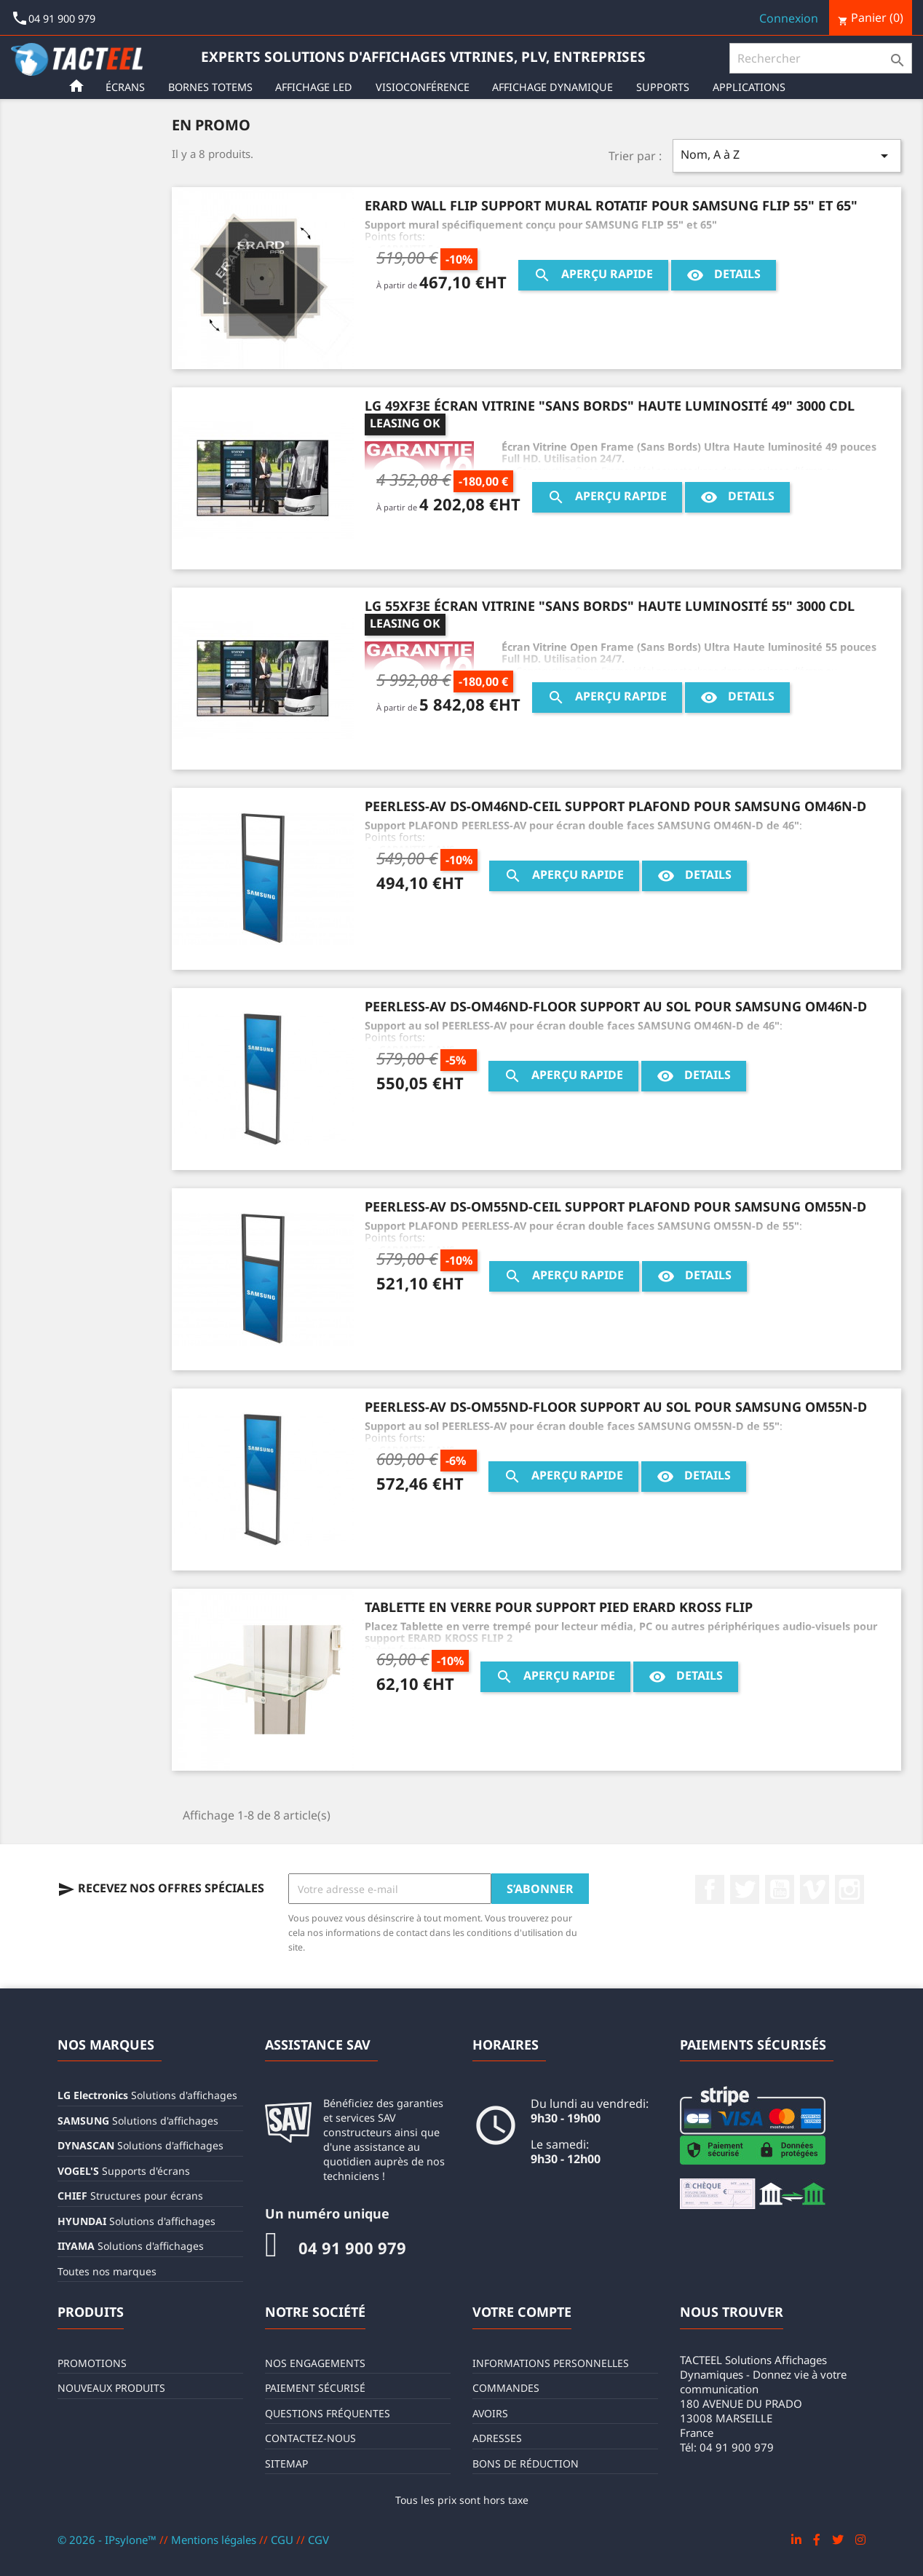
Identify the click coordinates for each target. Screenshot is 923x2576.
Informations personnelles (550, 2363)
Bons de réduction (525, 2463)
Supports (665, 87)
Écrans (128, 87)
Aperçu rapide (593, 275)
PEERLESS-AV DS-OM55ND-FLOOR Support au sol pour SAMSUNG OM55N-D (616, 1406)
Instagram (849, 1889)
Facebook (709, 1889)
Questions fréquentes (327, 2413)
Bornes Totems (213, 87)
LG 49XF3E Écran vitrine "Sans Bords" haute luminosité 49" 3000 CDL (610, 405)
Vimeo (814, 1889)
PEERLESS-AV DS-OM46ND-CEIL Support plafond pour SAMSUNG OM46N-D (615, 806)
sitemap (286, 2463)
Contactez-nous (310, 2438)
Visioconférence (425, 87)
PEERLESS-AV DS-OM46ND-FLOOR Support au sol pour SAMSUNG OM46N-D (616, 1006)
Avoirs (490, 2413)
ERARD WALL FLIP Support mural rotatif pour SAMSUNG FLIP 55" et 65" (611, 205)
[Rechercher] (820, 58)
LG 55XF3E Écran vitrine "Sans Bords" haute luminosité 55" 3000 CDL (610, 606)
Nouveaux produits (111, 2388)
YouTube (779, 1889)
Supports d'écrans (124, 2171)
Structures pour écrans (130, 2195)
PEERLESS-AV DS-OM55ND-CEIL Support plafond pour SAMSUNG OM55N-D (615, 1206)
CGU (283, 2539)
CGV (318, 2539)
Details (723, 275)
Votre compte (521, 2311)
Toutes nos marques (107, 2271)
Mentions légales (215, 2539)
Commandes (505, 2388)
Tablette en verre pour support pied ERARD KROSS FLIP (559, 1607)
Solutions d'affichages (147, 2095)
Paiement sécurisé (315, 2388)
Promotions (92, 2363)
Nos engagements (315, 2363)
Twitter (744, 1889)
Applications (752, 87)
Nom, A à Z (787, 155)
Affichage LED (316, 87)
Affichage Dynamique (555, 87)
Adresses (497, 2438)
